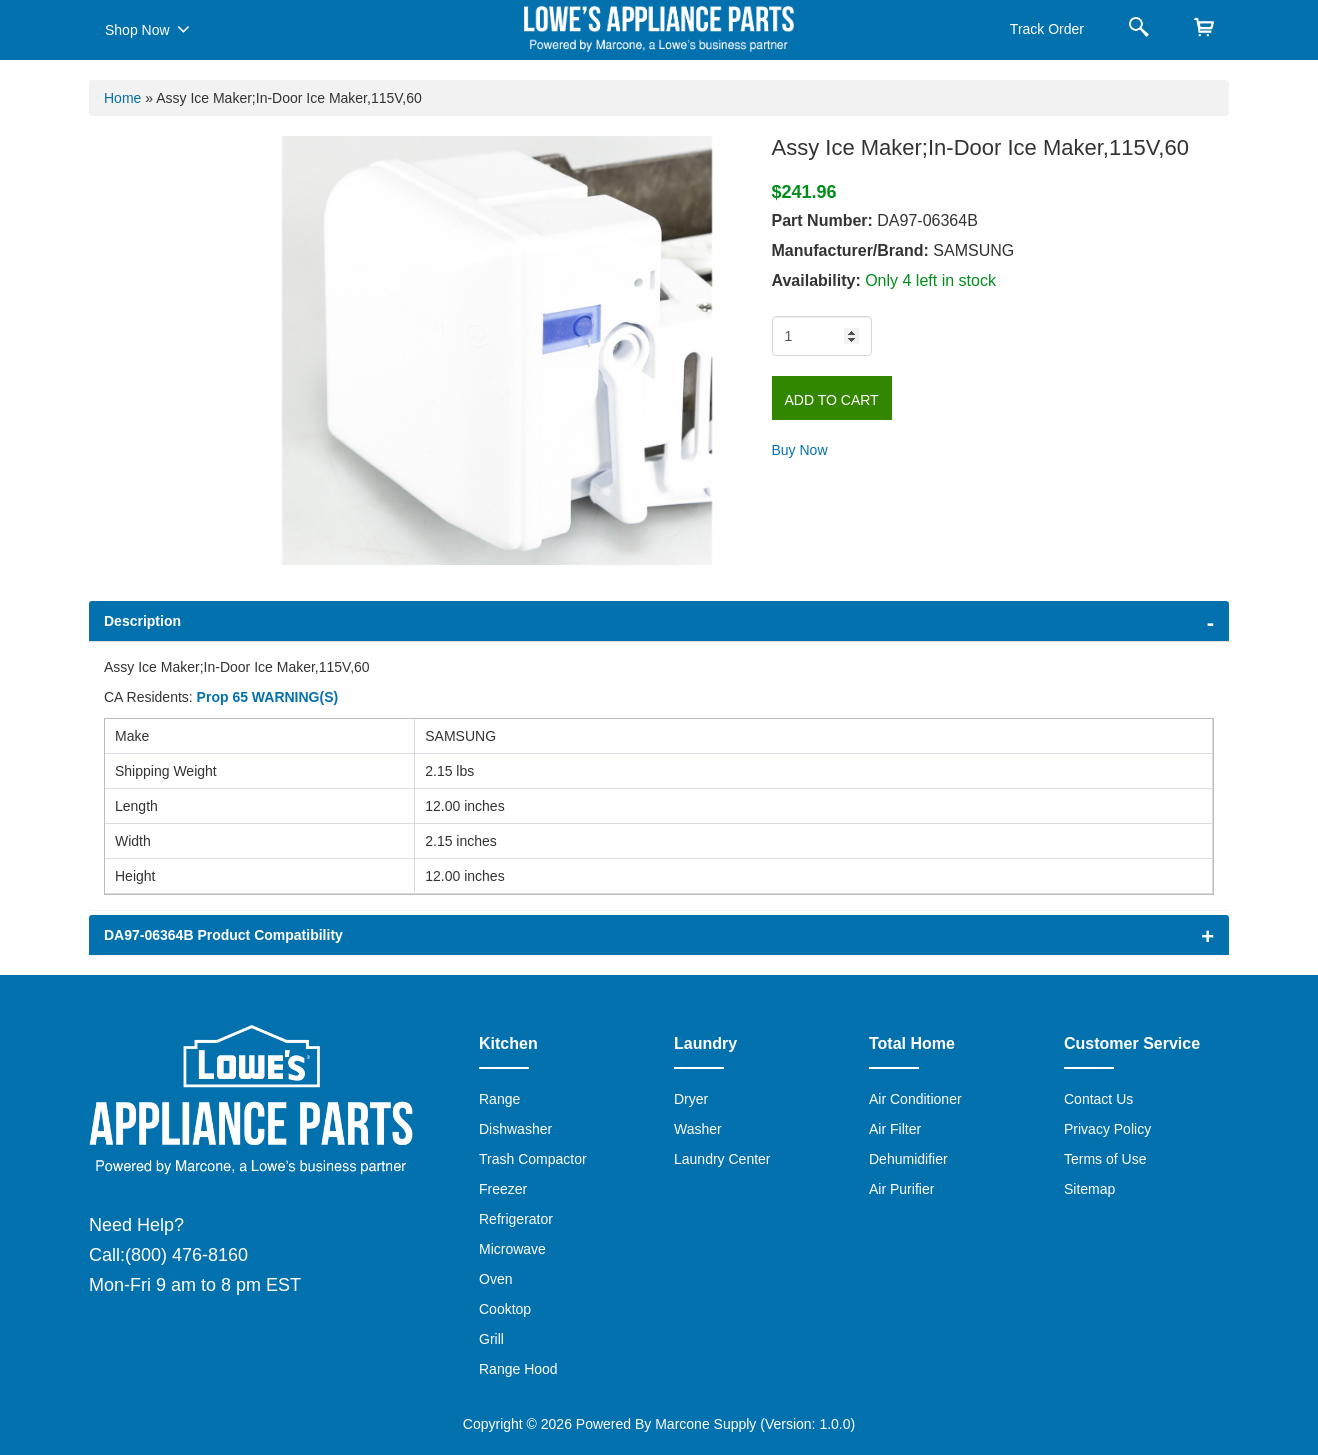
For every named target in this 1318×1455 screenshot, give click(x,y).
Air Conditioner (915, 1099)
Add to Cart (832, 400)
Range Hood (518, 1369)
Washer (698, 1129)
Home (122, 98)
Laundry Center (722, 1159)
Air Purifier (901, 1189)
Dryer (691, 1099)
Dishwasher (515, 1129)
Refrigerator (516, 1219)
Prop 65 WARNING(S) (268, 697)
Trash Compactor (533, 1159)
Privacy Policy (1107, 1129)
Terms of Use (1105, 1159)
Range (499, 1099)
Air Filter (895, 1129)
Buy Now (800, 450)
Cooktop (505, 1309)
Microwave (512, 1249)
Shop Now (147, 29)
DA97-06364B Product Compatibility (223, 935)
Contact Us (1098, 1099)
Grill (491, 1339)
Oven (495, 1279)
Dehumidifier (908, 1159)
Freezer (503, 1189)
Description (142, 621)
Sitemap (1089, 1189)
